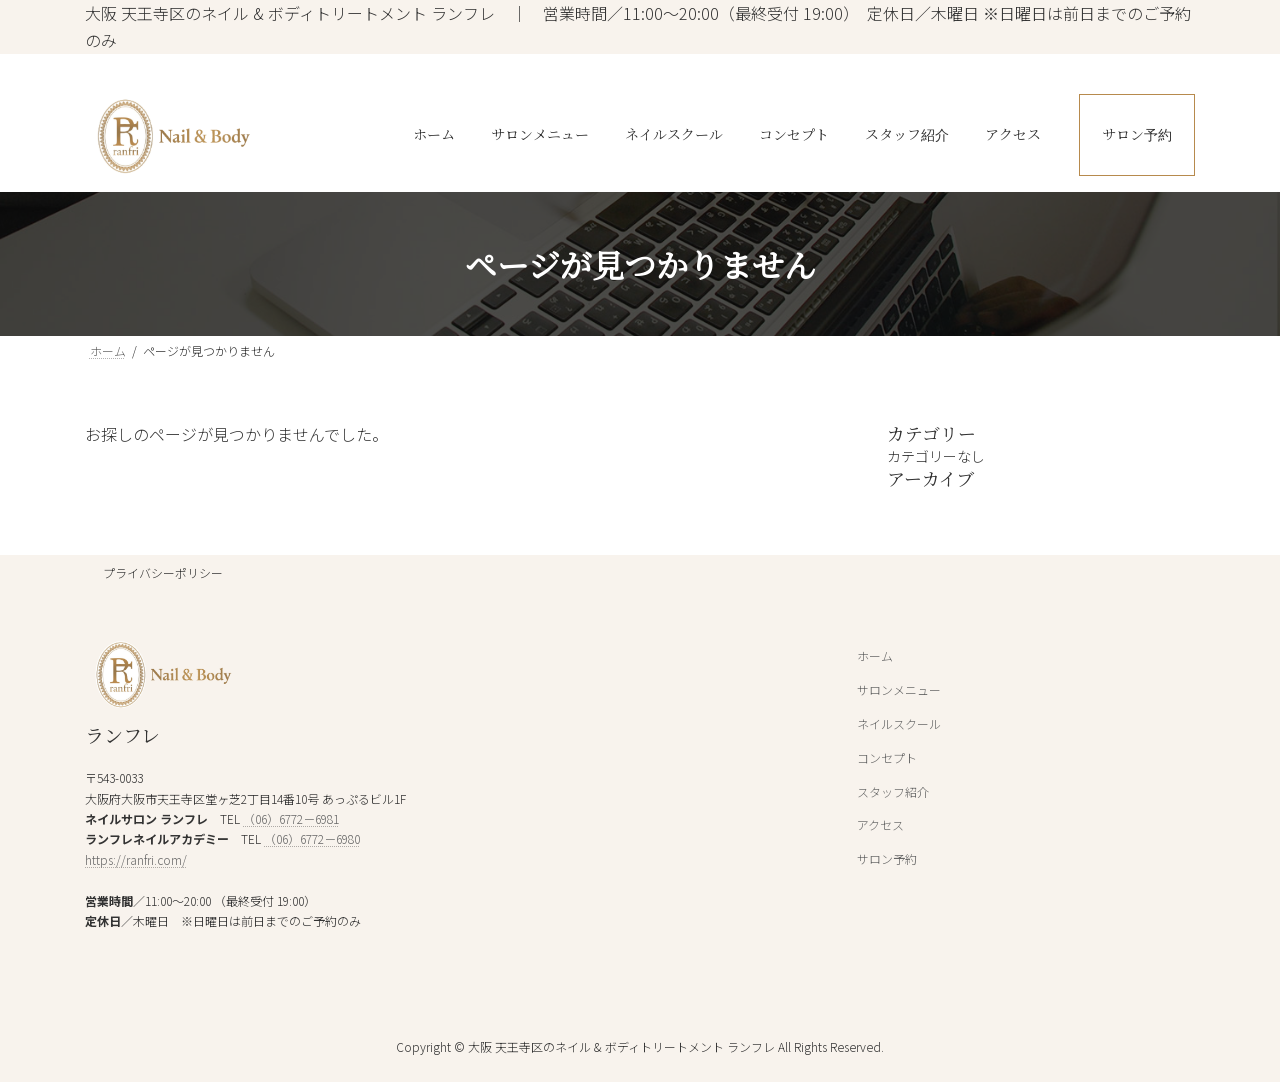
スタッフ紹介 (893, 791)
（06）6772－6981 (291, 818)
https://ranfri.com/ (136, 859)
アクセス (880, 825)
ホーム (875, 656)
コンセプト (887, 757)
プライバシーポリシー (163, 572)
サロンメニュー (899, 690)
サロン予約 (887, 858)
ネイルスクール (899, 723)
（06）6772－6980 (312, 839)
